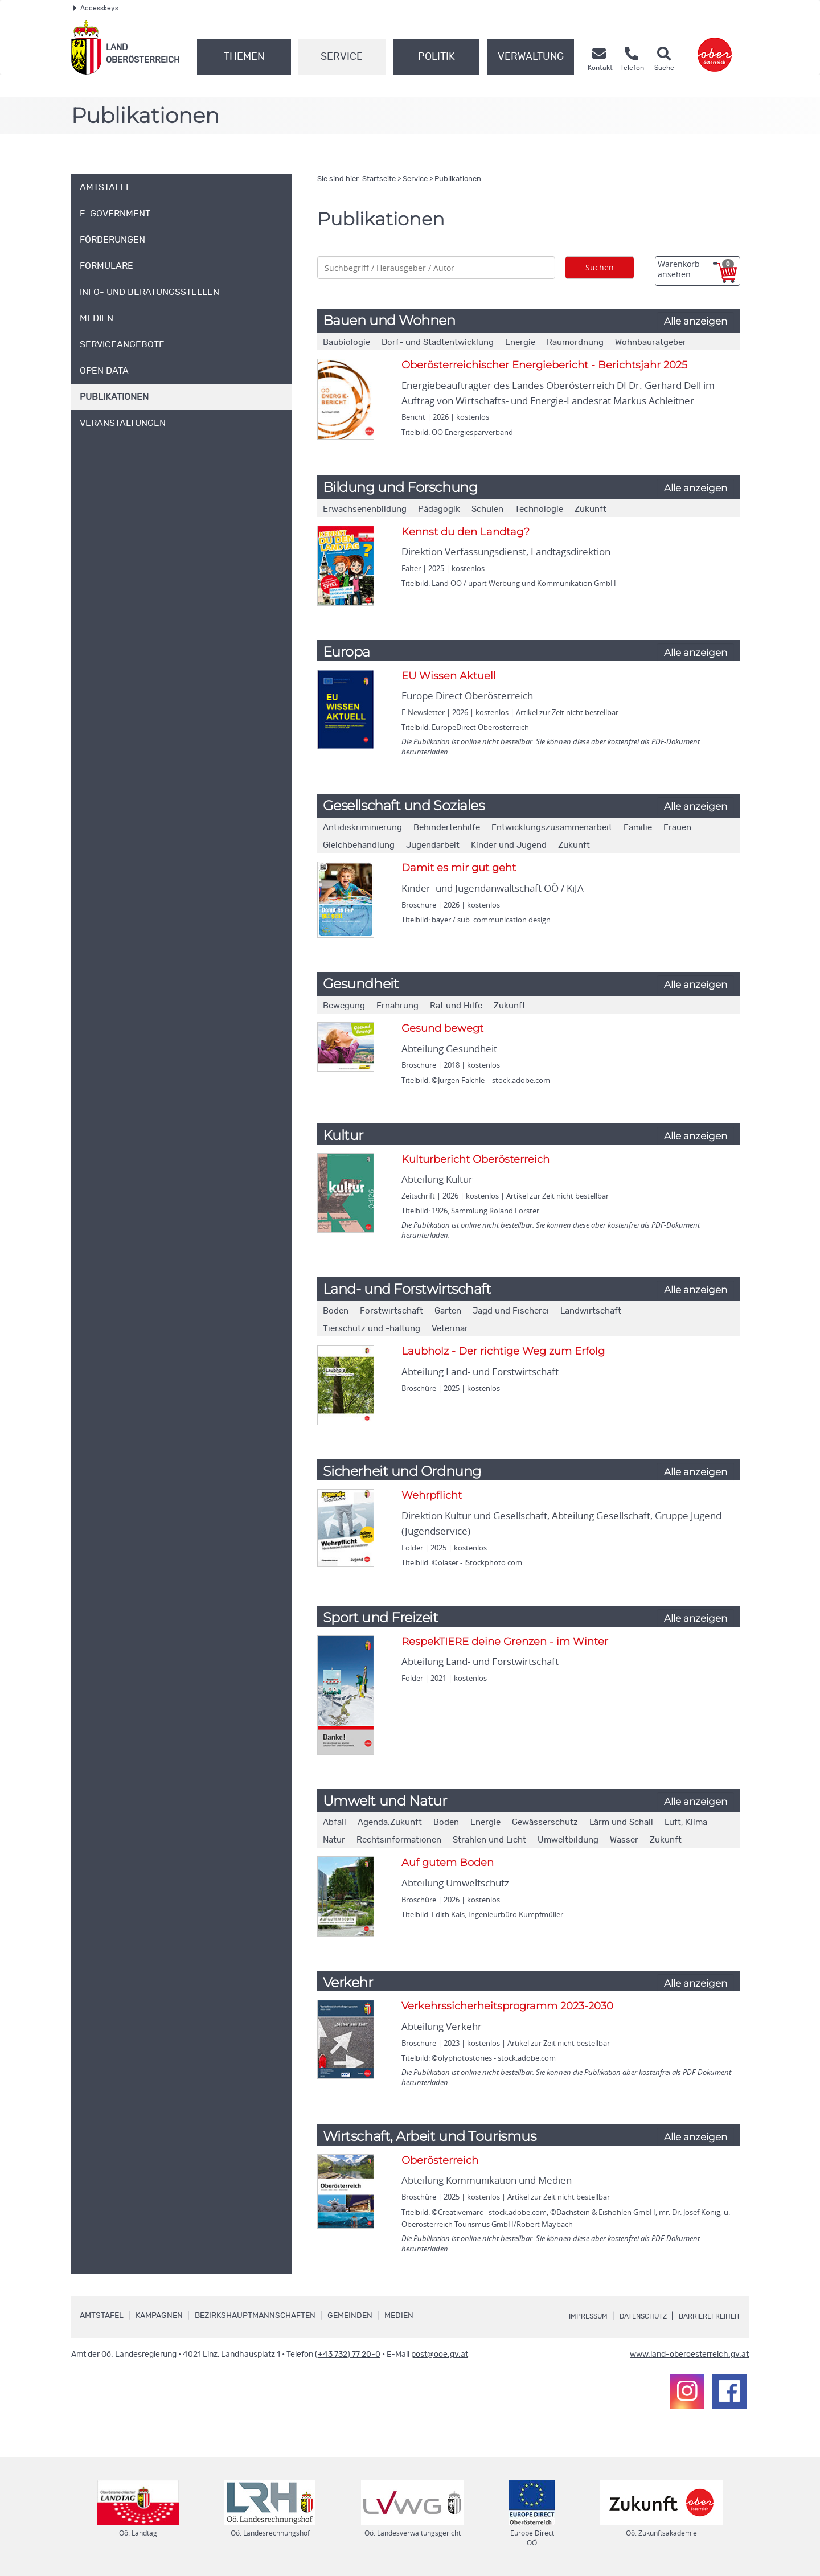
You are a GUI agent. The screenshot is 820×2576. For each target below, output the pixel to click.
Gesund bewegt (442, 1028)
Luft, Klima (686, 1822)
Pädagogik (439, 509)
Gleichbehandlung (359, 845)
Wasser (624, 1840)
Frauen (677, 827)
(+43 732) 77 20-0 (347, 2354)
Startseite (379, 179)
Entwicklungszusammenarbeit (551, 827)
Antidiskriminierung (362, 827)
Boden (335, 1311)
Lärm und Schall (621, 1822)
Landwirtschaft (590, 1311)
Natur (334, 1840)
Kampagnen (159, 2316)
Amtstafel (102, 2316)
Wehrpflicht (431, 1495)
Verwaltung (531, 57)
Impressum (567, 2316)
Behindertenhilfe (446, 827)
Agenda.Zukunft (390, 1822)
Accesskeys (95, 8)
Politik (436, 57)
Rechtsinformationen (398, 1840)
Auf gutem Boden (447, 1862)
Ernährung (397, 1006)
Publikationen (457, 179)
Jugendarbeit (433, 845)
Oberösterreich (439, 2160)
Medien (398, 2316)
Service (342, 57)
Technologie (539, 509)
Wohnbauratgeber (650, 342)
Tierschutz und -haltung (371, 1328)
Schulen (487, 509)
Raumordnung (575, 342)
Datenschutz (630, 2316)
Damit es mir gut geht (458, 868)
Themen (244, 57)
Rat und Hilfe (456, 1006)
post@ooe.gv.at (439, 2354)
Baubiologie (346, 342)
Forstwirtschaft (391, 1311)
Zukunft (590, 509)
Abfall (334, 1822)
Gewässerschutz (545, 1822)
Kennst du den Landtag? (465, 532)
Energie (520, 342)
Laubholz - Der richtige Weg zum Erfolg (503, 1351)
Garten (447, 1311)
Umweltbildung (568, 1840)
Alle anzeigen (695, 321)
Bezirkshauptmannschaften (255, 2316)
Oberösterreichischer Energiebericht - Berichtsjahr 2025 (544, 365)
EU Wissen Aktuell (448, 676)
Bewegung (344, 1006)
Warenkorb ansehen (696, 269)
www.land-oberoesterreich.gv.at (689, 2354)
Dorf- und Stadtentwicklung (438, 342)
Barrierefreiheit (705, 2316)
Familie (638, 827)
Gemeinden (349, 2316)
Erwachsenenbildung (365, 509)
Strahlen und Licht (489, 1840)
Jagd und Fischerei (511, 1311)
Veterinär (450, 1328)
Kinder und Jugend (509, 845)
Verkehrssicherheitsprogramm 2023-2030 (507, 2006)
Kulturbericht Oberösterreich (475, 1159)
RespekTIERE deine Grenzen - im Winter (504, 1641)
